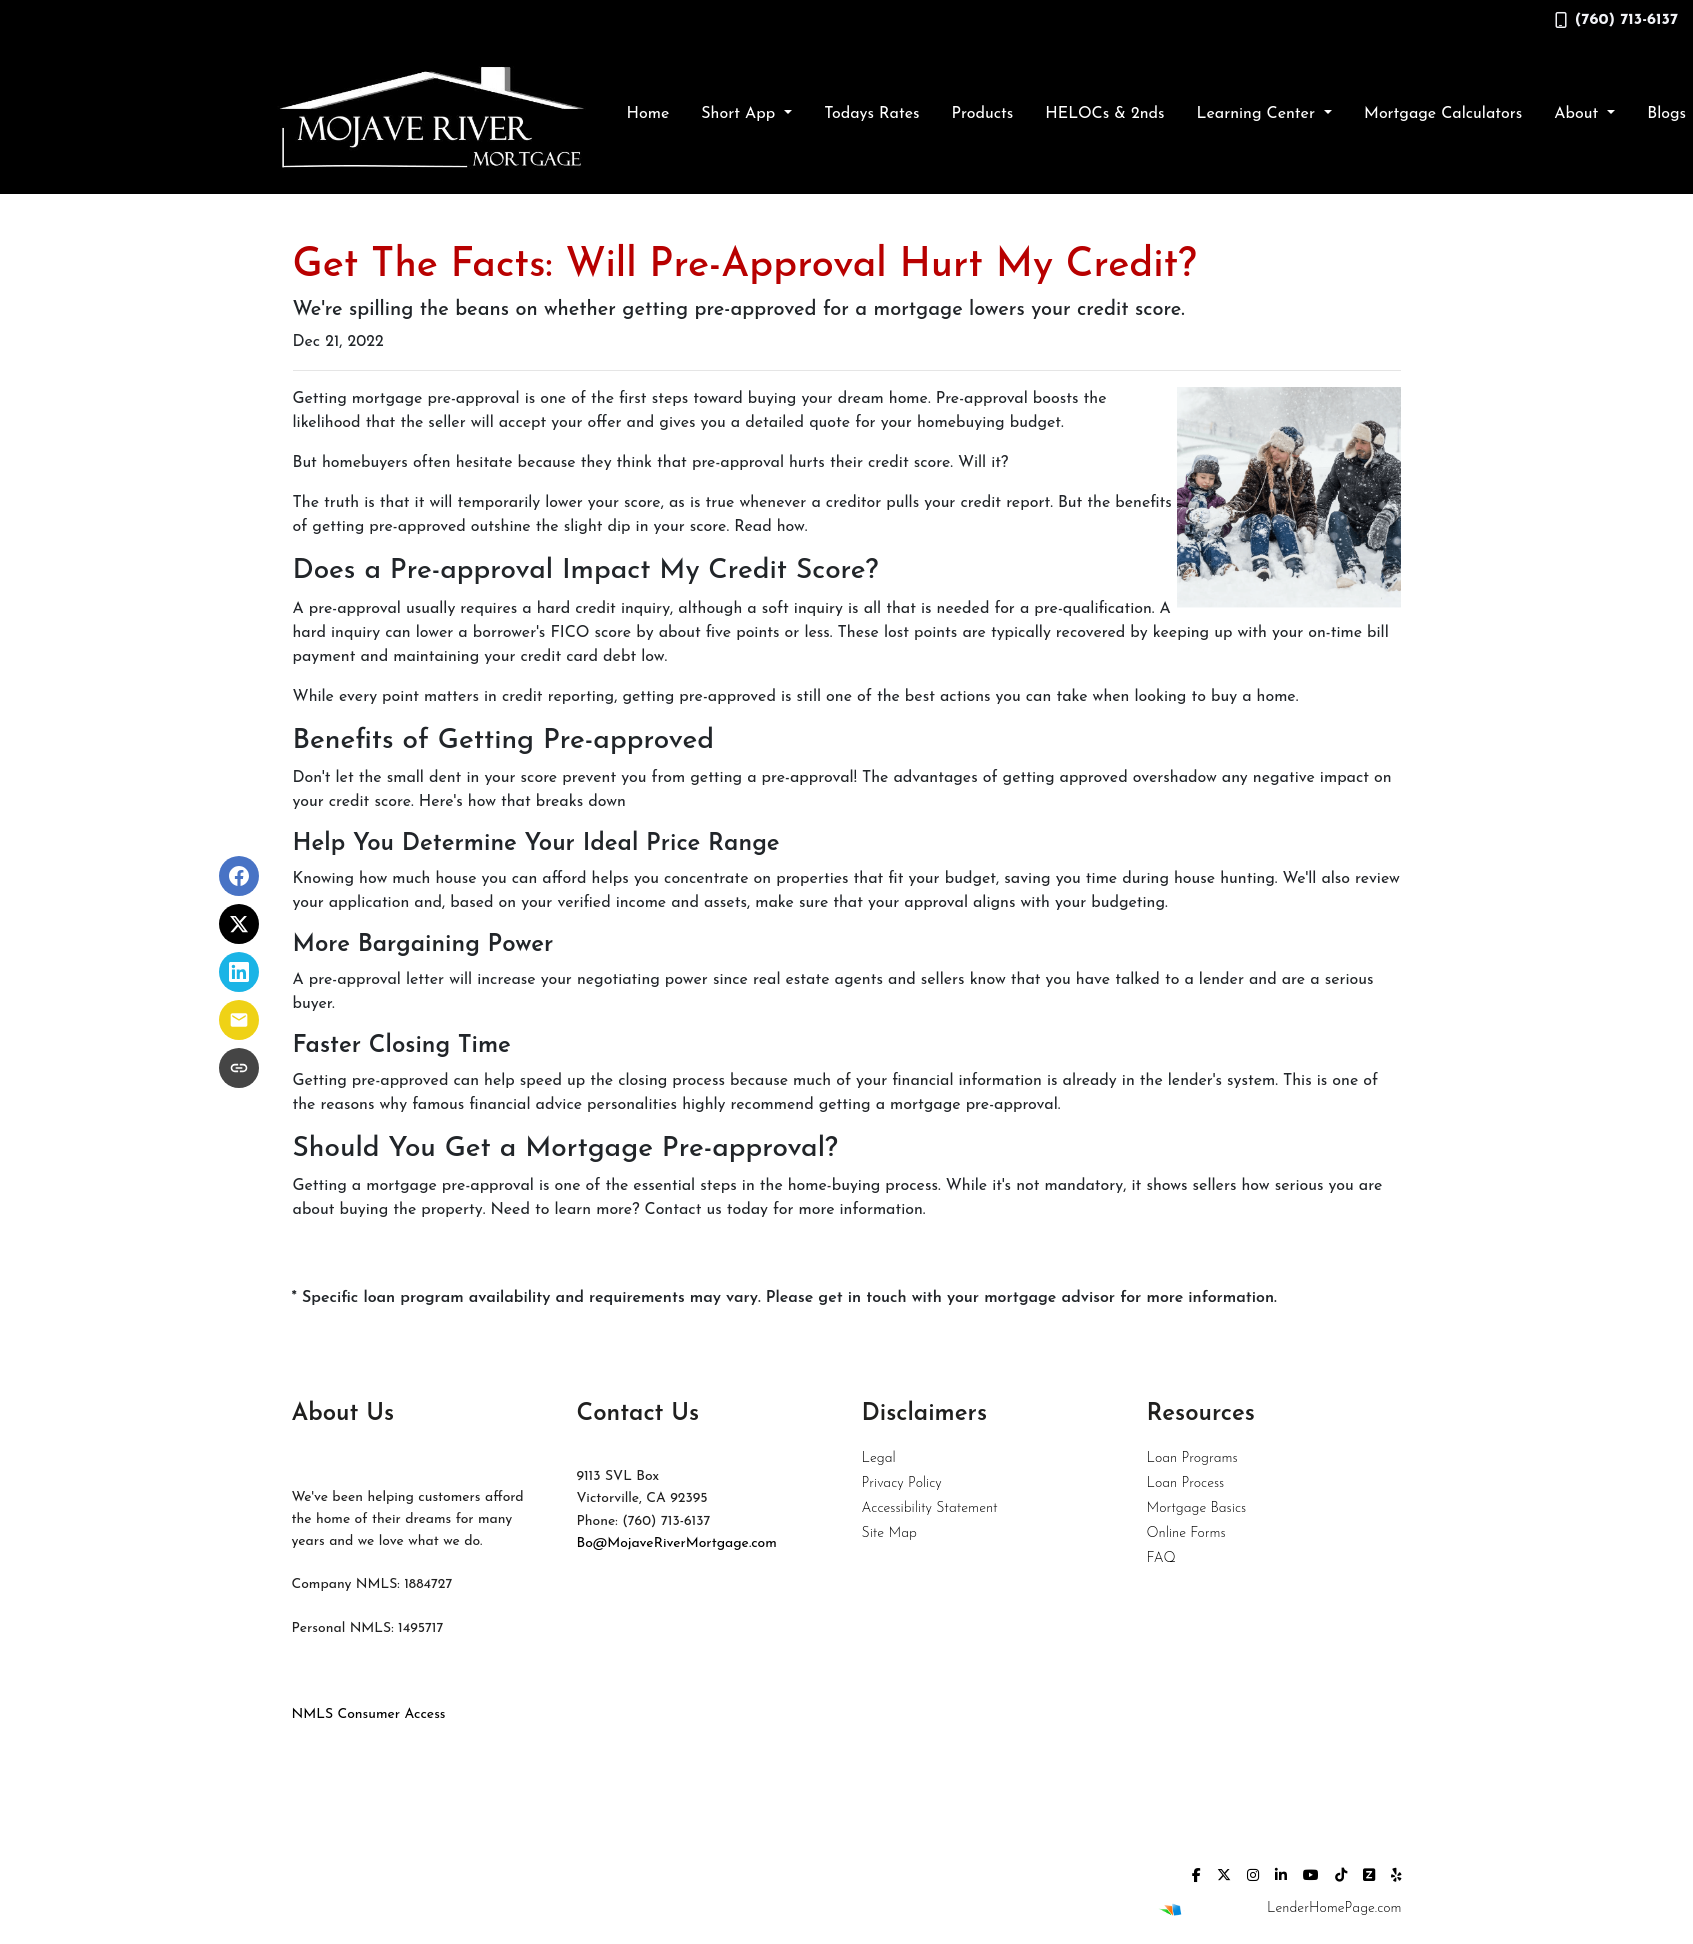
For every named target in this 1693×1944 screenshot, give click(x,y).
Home (648, 114)
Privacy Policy (902, 1483)
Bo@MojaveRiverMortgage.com (677, 1543)
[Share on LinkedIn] (239, 972)
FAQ (1161, 1558)
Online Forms (1186, 1533)
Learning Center (1258, 114)
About (1578, 114)
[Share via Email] (239, 1020)
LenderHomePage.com (1334, 1908)
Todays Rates (871, 114)
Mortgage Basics (1197, 1508)
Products (982, 114)
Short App (740, 114)
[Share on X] (239, 924)
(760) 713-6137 (1616, 20)
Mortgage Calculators (1443, 114)
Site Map (889, 1533)
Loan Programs (1192, 1458)
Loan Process (1186, 1483)
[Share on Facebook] (239, 876)
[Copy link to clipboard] (239, 1068)
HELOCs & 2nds (1104, 114)
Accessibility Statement (930, 1508)
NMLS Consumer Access (369, 1714)
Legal (879, 1458)
